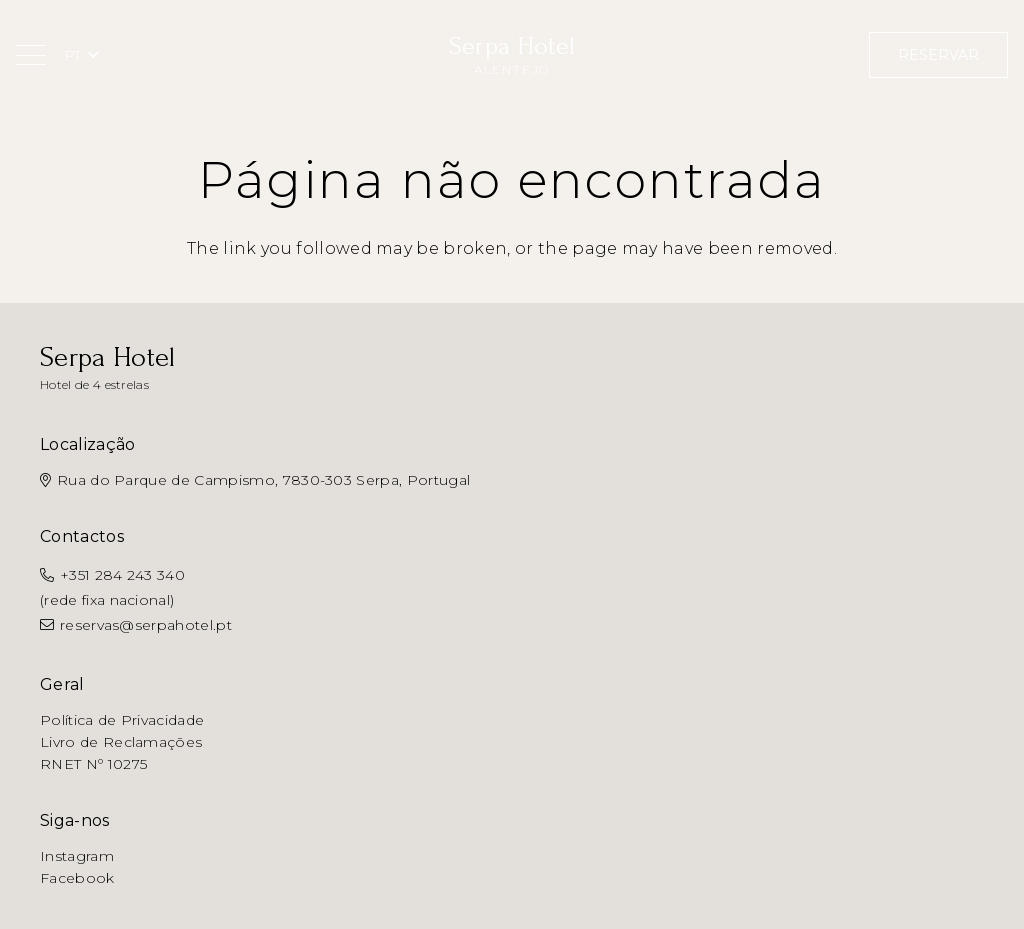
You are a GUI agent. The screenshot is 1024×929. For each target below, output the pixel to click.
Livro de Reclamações (121, 742)
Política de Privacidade (122, 720)
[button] (31, 55)
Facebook (77, 878)
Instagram (77, 856)
